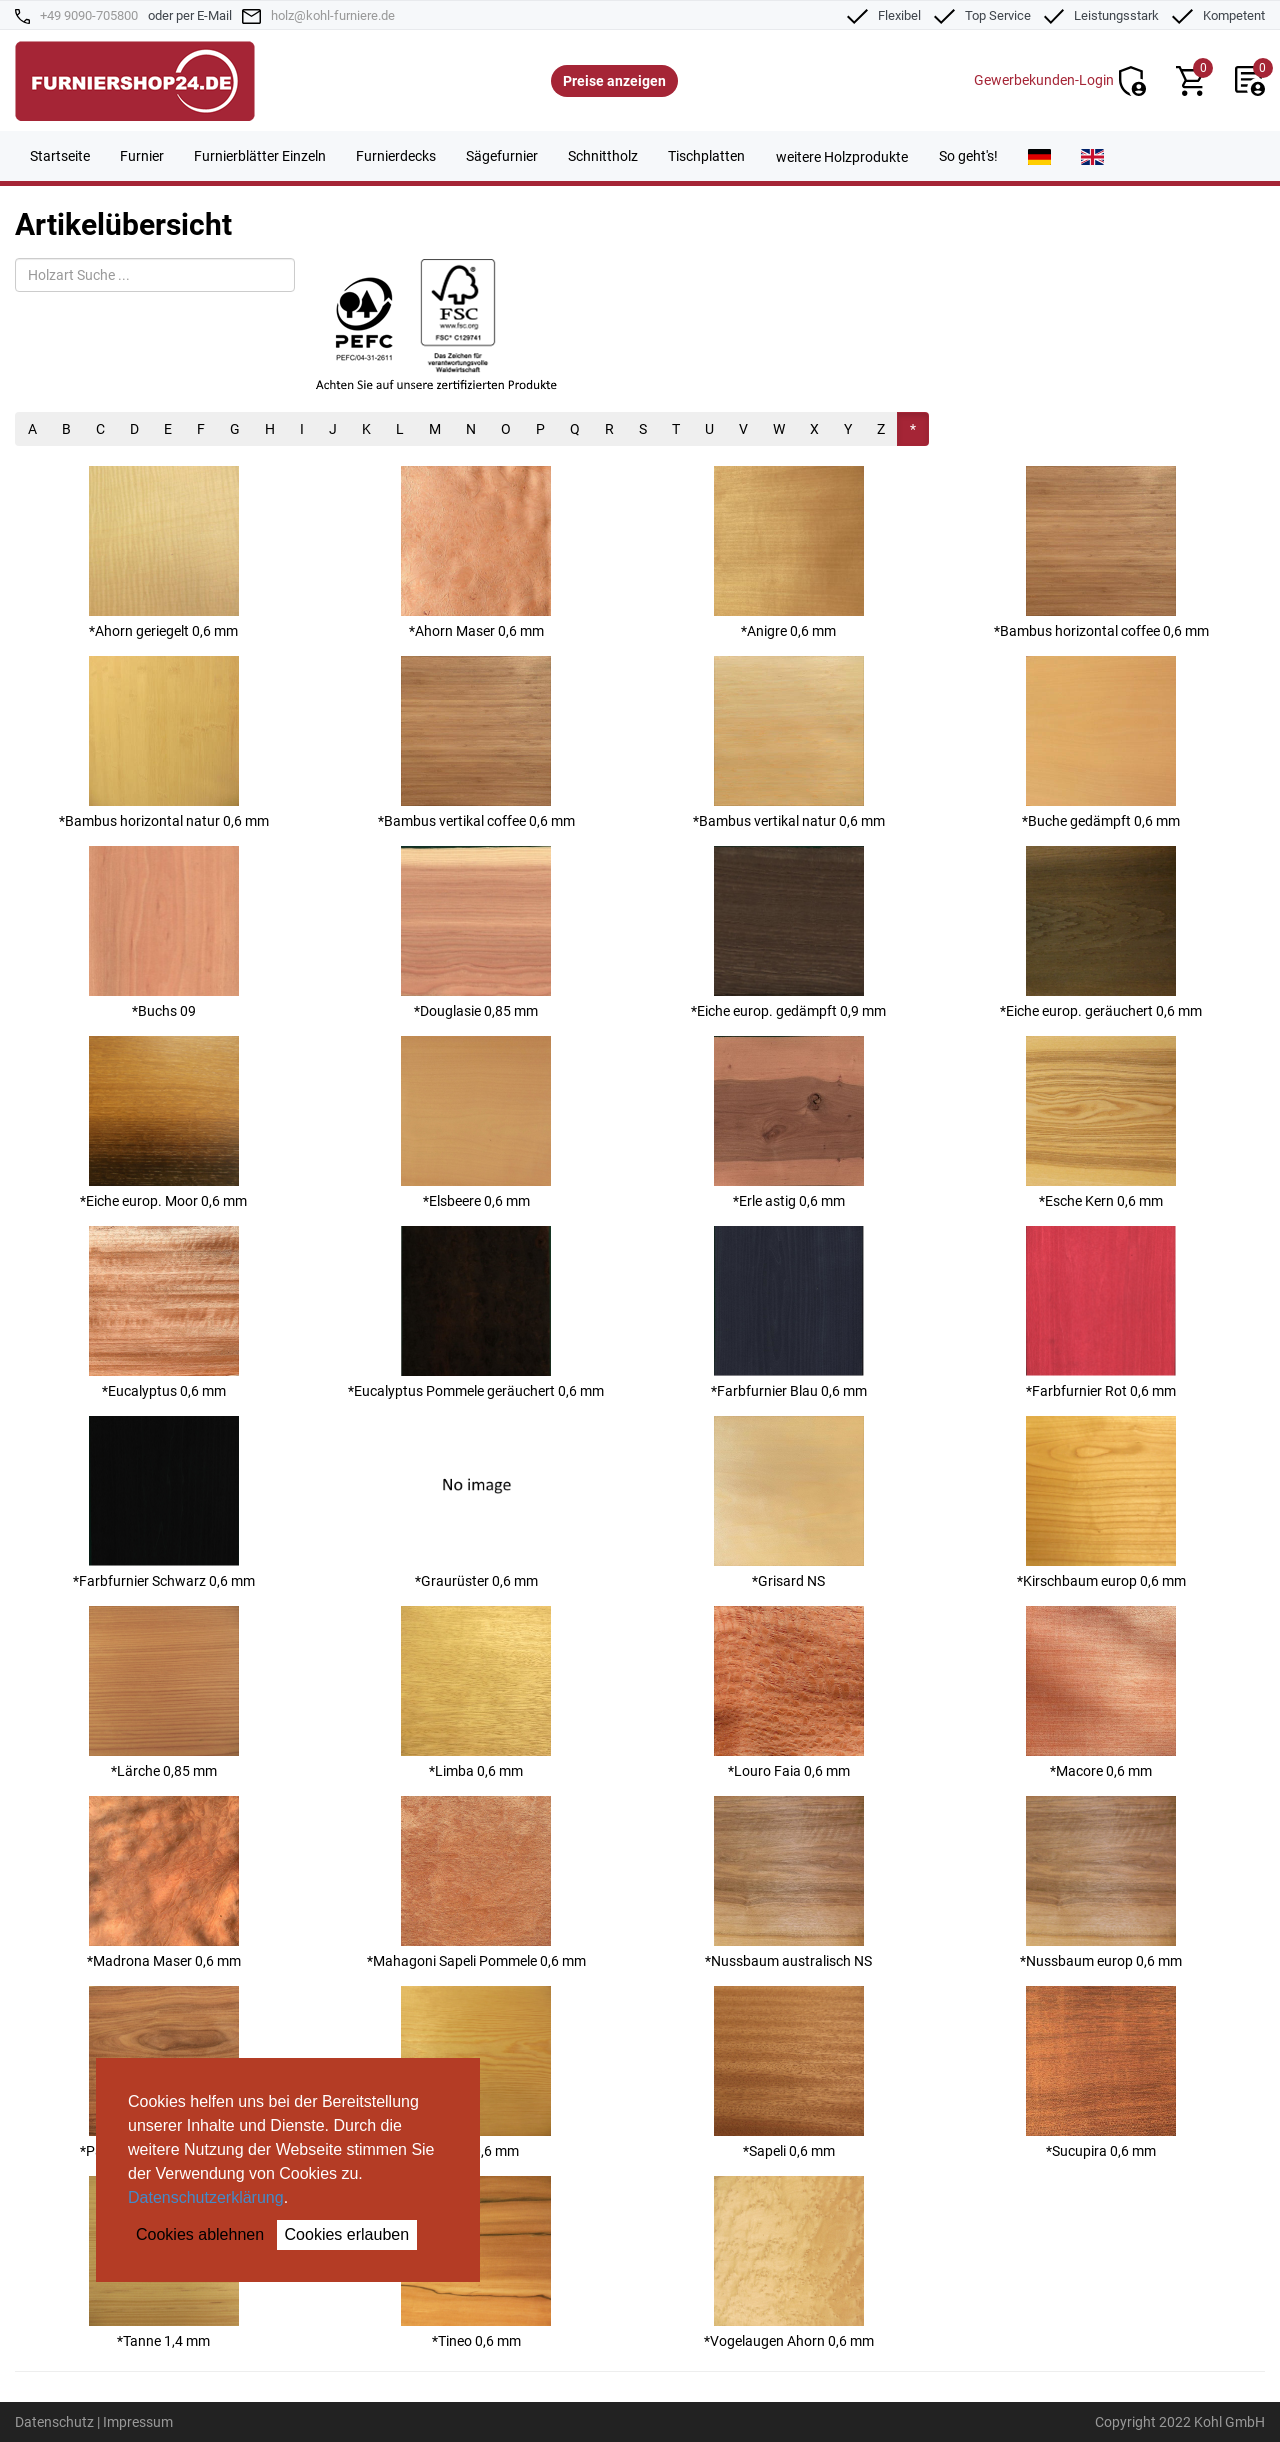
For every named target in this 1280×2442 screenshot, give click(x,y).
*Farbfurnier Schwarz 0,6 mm (164, 1502)
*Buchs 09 (164, 932)
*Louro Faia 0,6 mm (789, 1692)
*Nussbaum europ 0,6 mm (1101, 1882)
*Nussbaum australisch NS (788, 1882)
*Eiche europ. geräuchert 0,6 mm (1101, 932)
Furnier (142, 156)
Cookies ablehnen (200, 2234)
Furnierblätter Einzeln (260, 156)
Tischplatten (706, 156)
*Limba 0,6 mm (476, 1692)
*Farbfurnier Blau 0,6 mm (789, 1312)
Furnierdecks (396, 156)
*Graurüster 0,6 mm (476, 1502)
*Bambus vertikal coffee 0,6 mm (476, 742)
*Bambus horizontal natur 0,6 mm (164, 742)
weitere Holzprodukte (842, 157)
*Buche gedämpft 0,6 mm (1101, 742)
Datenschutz (54, 2422)
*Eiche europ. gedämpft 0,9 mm (788, 932)
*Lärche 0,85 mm (164, 1692)
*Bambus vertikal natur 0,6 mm (789, 742)
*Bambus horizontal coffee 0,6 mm (1101, 552)
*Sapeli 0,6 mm (789, 2072)
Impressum (138, 2422)
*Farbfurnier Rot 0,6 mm (1101, 1312)
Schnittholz (603, 156)
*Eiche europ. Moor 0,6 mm (163, 1122)
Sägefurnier (502, 156)
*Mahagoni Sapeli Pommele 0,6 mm (476, 1882)
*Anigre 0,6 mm (789, 552)
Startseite (60, 156)
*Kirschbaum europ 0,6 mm (1101, 1502)
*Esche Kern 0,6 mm (1101, 1122)
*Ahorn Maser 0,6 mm (476, 552)
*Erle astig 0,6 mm (789, 1122)
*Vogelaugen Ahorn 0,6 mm (789, 2262)
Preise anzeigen (614, 81)
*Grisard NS (789, 1502)
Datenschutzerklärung (206, 2197)
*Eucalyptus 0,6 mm (164, 1312)
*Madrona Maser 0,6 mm (164, 1882)
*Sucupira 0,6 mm (1101, 2072)
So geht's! (968, 156)
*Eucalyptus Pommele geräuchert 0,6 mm (476, 1312)
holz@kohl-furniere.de (333, 15)
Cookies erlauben (347, 2234)
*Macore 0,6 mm (1101, 1692)
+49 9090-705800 (89, 15)
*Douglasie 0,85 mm (476, 932)
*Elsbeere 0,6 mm (476, 1122)
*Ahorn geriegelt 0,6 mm (164, 552)
